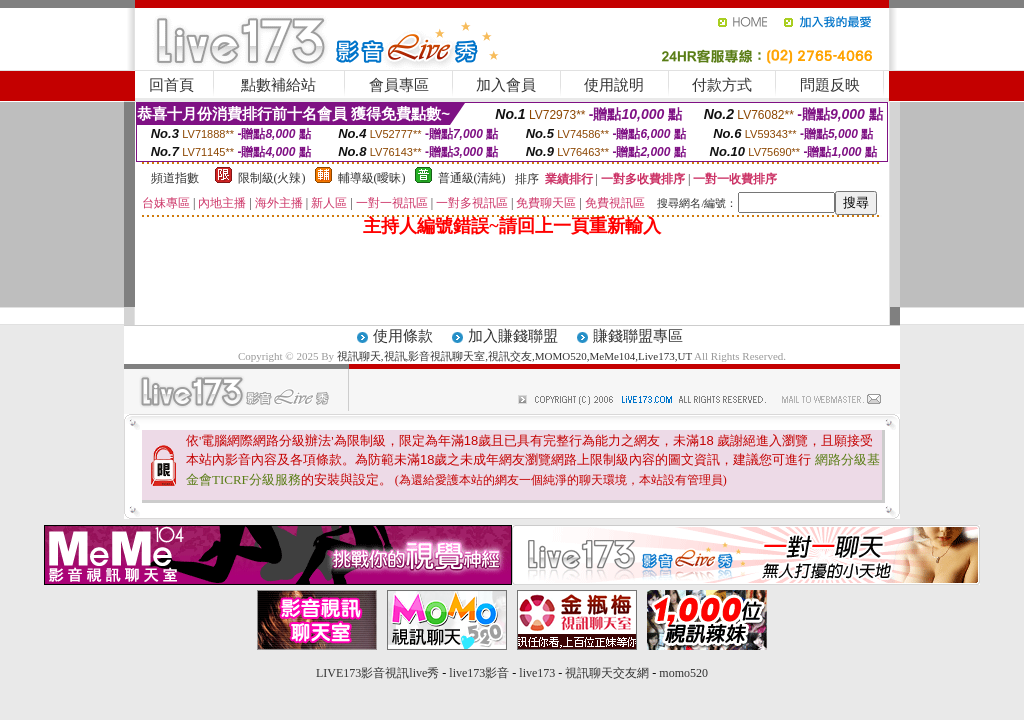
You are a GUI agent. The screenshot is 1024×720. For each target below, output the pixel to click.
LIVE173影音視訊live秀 (377, 673)
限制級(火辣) (272, 178)
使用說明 (614, 85)
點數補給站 (278, 85)
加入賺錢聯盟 (513, 336)
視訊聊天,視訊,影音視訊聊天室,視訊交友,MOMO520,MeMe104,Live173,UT (514, 356)
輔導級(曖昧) (372, 178)
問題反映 (830, 85)
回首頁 (171, 85)
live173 (537, 673)
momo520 (683, 673)
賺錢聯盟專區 (638, 336)
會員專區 (399, 85)
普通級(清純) (472, 178)
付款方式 (722, 85)
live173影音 (479, 673)
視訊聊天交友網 (607, 673)
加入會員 (506, 85)
